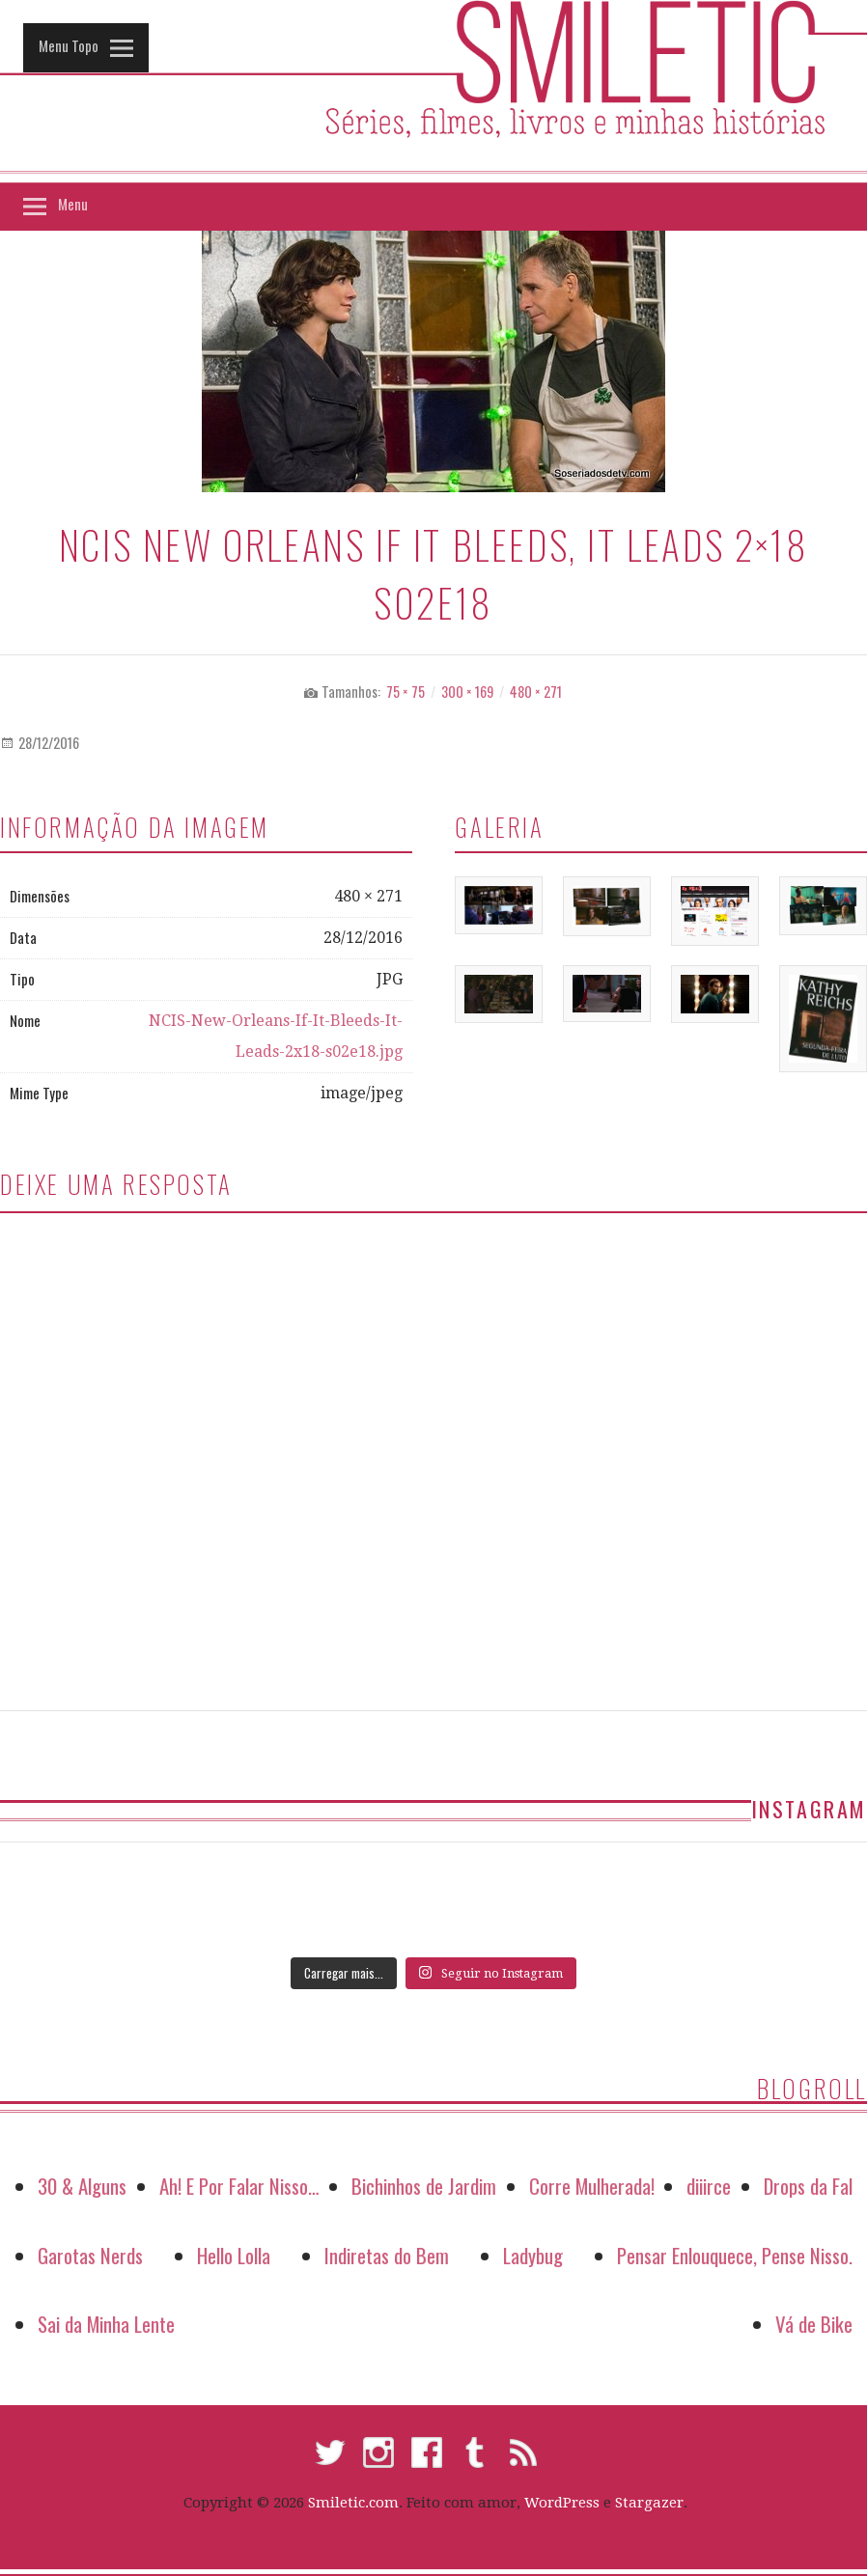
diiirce (708, 2186)
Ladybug (533, 2255)
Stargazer (649, 2502)
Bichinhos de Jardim (423, 2186)
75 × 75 (405, 691)
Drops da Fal (808, 2186)
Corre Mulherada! (592, 2186)
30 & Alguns (82, 2186)
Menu (73, 203)
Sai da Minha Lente (106, 2324)
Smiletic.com (353, 2502)
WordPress (562, 2502)
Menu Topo (68, 45)
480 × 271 (536, 691)
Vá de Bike (814, 2324)
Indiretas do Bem (386, 2255)
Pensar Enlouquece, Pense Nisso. (735, 2255)
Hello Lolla (233, 2255)
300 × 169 (467, 691)
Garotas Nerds (90, 2255)
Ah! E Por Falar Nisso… (239, 2186)
